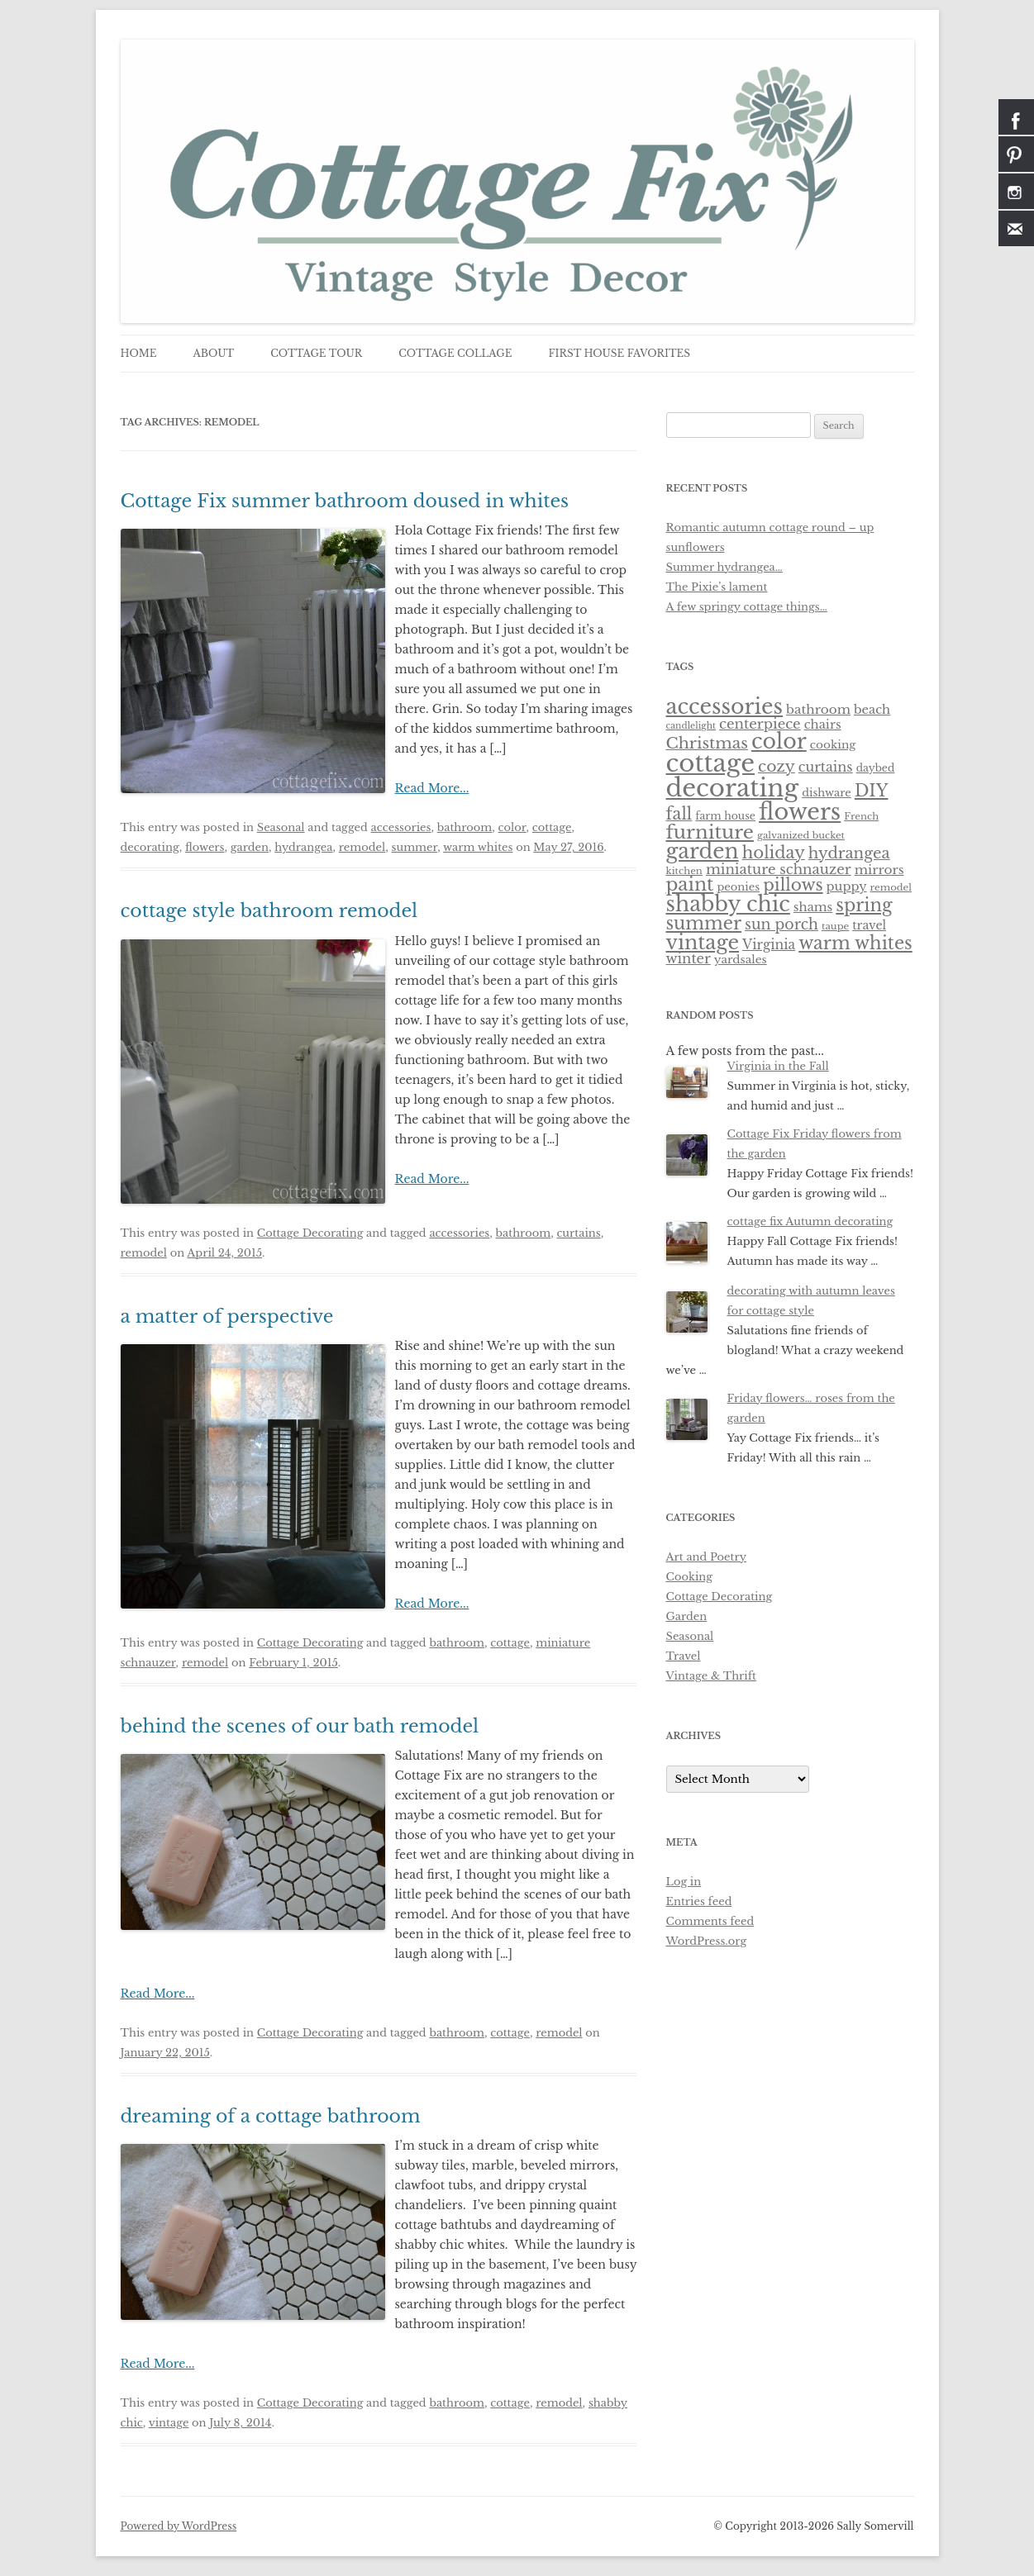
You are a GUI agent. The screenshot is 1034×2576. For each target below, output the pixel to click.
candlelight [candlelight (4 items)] (691, 725)
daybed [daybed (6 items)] (875, 768)
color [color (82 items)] (779, 741)
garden (250, 847)
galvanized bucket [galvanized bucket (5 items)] (801, 835)
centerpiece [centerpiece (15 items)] (760, 723)
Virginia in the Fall (778, 1066)
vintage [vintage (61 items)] (703, 942)
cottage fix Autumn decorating (810, 1221)
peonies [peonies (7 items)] (738, 887)
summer (415, 847)
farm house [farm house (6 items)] (725, 816)
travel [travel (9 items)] (869, 925)
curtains (578, 1233)
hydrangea (303, 847)
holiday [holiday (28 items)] (773, 853)
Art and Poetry (706, 1557)
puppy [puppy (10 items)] (847, 886)
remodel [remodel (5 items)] (891, 887)
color (512, 827)
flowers (204, 847)
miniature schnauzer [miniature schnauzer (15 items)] (778, 869)
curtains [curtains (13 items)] (825, 766)
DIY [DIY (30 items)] (872, 790)
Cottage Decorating (310, 1233)
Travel (683, 1656)
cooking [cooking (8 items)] (833, 745)
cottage (552, 827)
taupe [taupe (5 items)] (835, 926)
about (213, 353)
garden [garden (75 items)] (702, 851)
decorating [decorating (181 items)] (732, 788)
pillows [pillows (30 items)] (792, 884)
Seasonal (281, 827)
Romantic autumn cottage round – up (770, 527)
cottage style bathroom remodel (269, 911)
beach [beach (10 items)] (872, 709)
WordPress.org (706, 1941)
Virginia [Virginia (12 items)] (768, 945)
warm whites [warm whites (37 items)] (855, 943)
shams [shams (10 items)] (812, 907)
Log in (684, 1882)
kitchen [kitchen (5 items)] (684, 871)
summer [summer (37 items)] (704, 923)
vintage (169, 2423)
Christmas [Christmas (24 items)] (707, 743)
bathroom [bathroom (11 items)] (818, 709)
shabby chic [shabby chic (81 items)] (728, 904)
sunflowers (695, 547)
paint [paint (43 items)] (690, 884)
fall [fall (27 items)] (679, 814)
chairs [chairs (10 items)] (822, 724)
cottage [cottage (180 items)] (710, 763)
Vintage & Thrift (711, 1676)
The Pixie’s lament (717, 587)
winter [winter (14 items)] (688, 958)
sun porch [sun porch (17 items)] (781, 924)
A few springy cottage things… (746, 607)
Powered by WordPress (179, 2526)
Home (139, 353)
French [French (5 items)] (861, 816)
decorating (150, 847)
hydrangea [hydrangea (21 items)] (849, 853)
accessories (401, 827)
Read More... (432, 788)
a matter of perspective (227, 1316)
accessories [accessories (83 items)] (725, 706)
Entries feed (699, 1901)
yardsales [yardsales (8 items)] (740, 960)
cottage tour (316, 353)
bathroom (465, 827)
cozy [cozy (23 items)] (776, 766)
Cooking (689, 1577)
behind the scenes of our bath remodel (300, 1726)
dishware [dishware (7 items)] (826, 793)
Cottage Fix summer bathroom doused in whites (345, 501)
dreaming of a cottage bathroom (271, 2116)
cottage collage (455, 353)
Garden (687, 1616)
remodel (362, 847)
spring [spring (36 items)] (864, 905)
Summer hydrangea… (724, 567)
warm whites (477, 847)
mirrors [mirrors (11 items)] (879, 869)
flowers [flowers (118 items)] (800, 811)
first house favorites (620, 353)
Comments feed (710, 1921)
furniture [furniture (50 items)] (710, 832)
